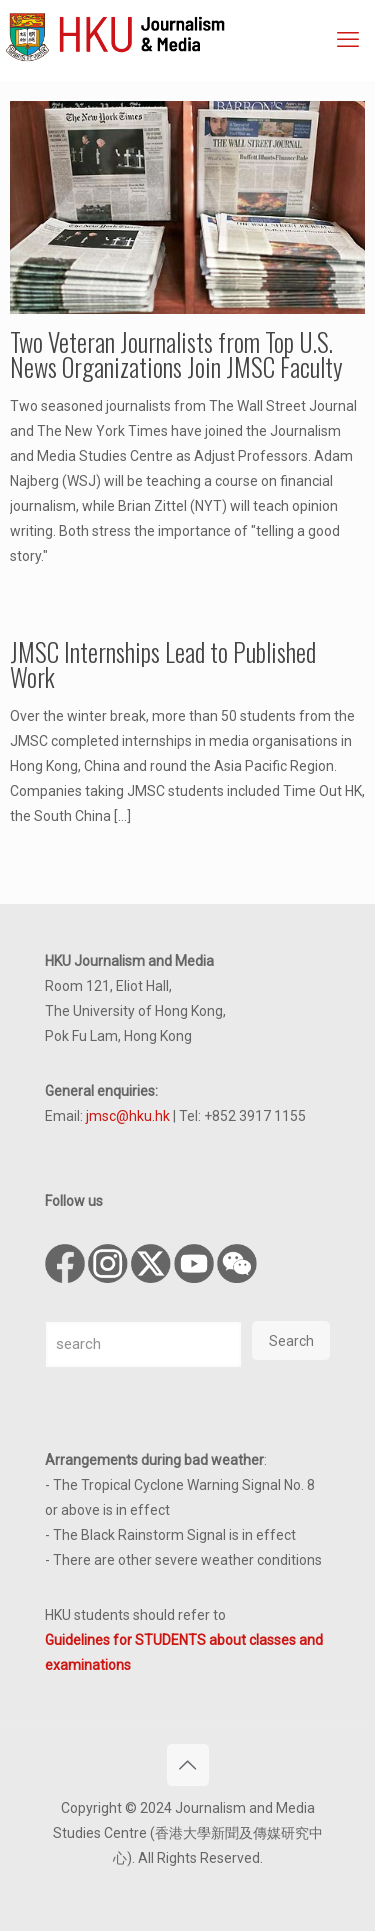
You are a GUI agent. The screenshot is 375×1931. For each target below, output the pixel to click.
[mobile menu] (348, 40)
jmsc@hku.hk (128, 1116)
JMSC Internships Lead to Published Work (163, 664)
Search (291, 1341)
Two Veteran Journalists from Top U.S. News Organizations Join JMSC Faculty (176, 354)
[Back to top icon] (188, 1765)
